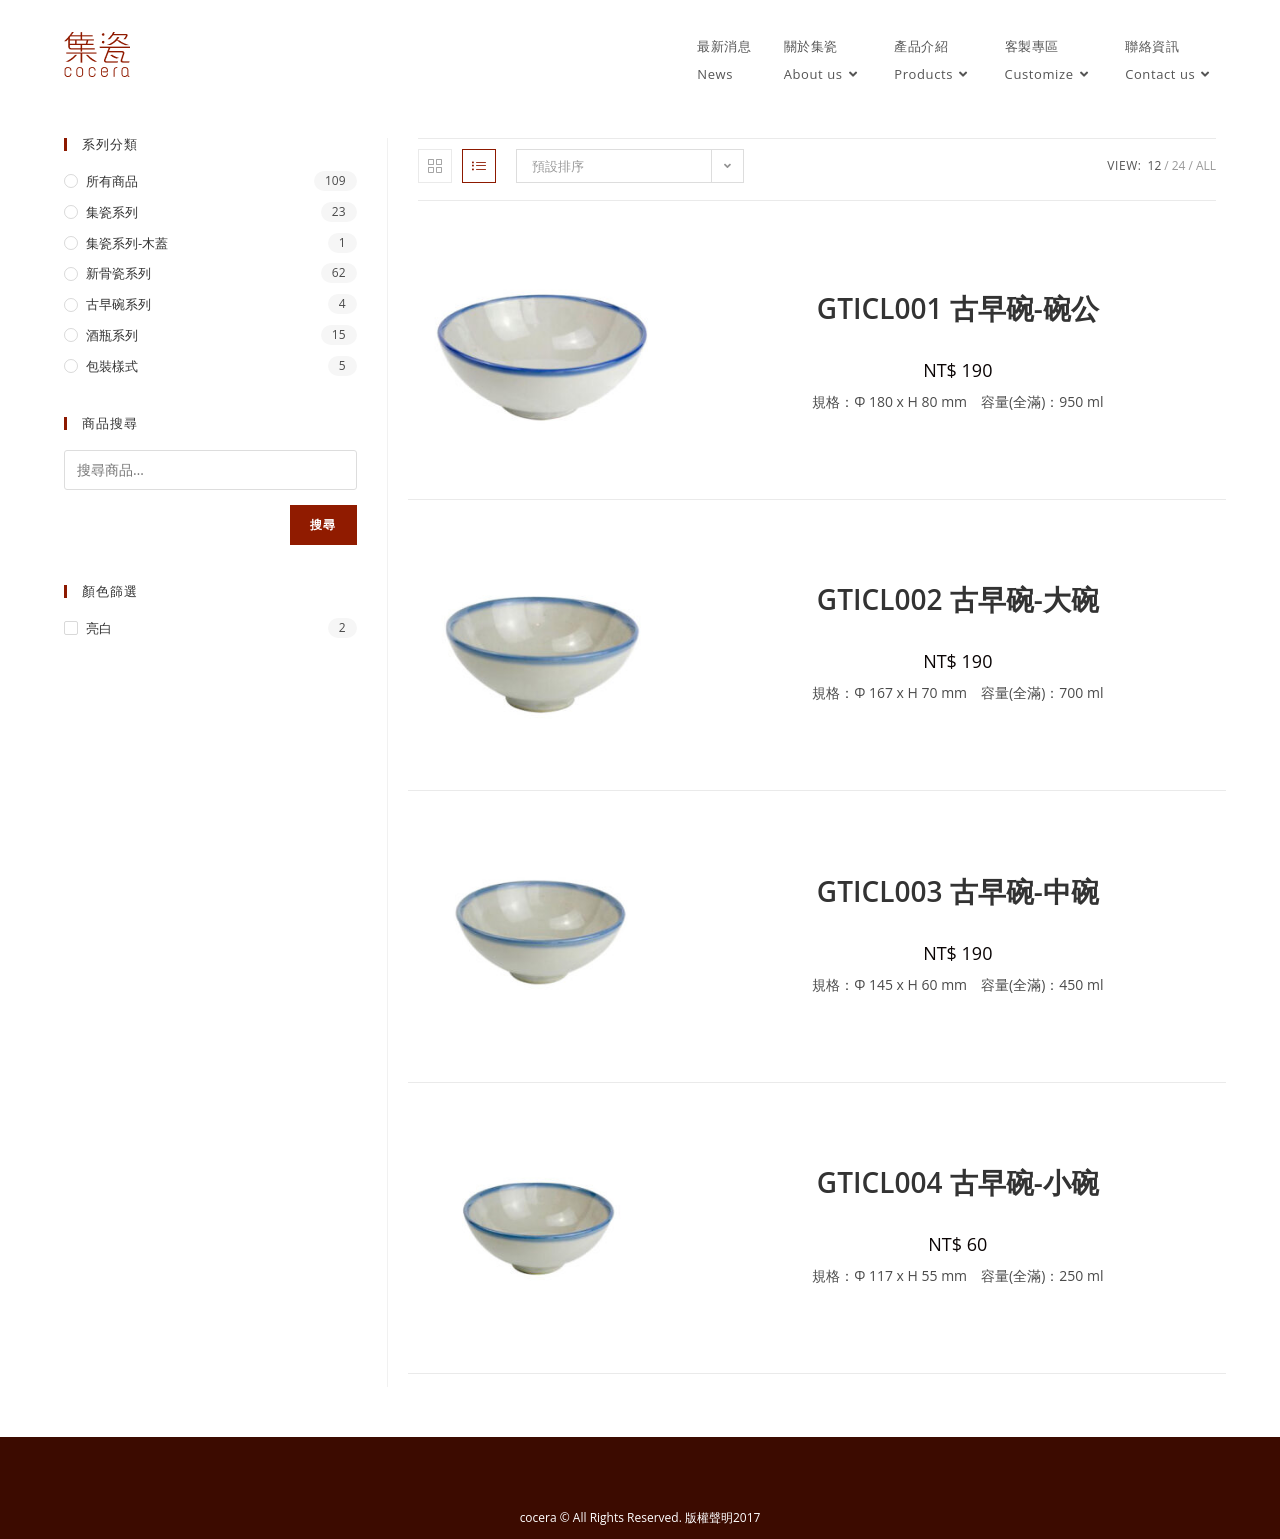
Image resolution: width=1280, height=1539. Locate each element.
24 (1179, 165)
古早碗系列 (118, 304)
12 (1155, 165)
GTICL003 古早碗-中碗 (958, 891)
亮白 (99, 628)
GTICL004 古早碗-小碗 (958, 1182)
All (1206, 165)
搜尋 (323, 524)
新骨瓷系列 (118, 273)
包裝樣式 (112, 366)
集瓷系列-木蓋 (127, 243)
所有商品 (112, 181)
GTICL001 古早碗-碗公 (958, 308)
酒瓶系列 (112, 335)
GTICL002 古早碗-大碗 (958, 599)
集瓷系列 (112, 212)
